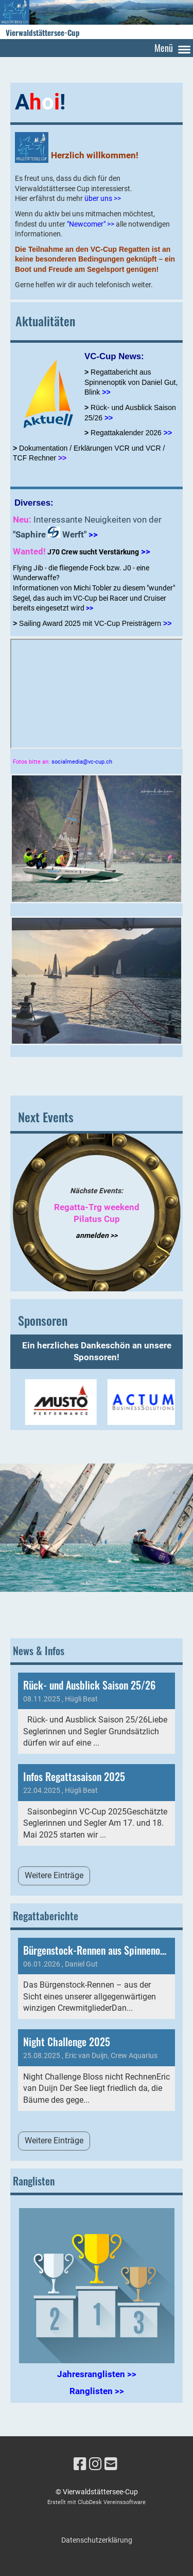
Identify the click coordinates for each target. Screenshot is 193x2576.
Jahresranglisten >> (96, 2374)
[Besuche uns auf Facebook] (80, 2464)
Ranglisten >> (96, 2391)
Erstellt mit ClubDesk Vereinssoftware (96, 2502)
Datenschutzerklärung (96, 2540)
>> (168, 433)
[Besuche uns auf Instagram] (95, 2464)
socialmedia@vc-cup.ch (81, 761)
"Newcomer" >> (90, 224)
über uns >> (102, 198)
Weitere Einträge (54, 1875)
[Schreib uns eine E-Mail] (110, 2464)
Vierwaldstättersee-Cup (43, 32)
